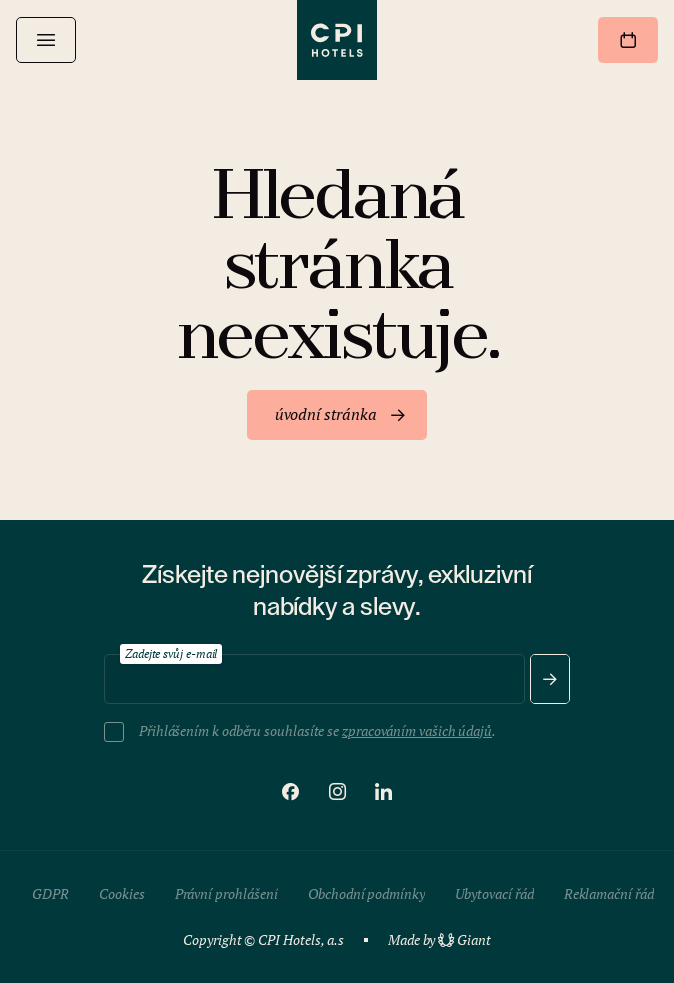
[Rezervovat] (628, 40)
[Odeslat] (550, 679)
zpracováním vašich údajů (417, 730)
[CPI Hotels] (337, 40)
